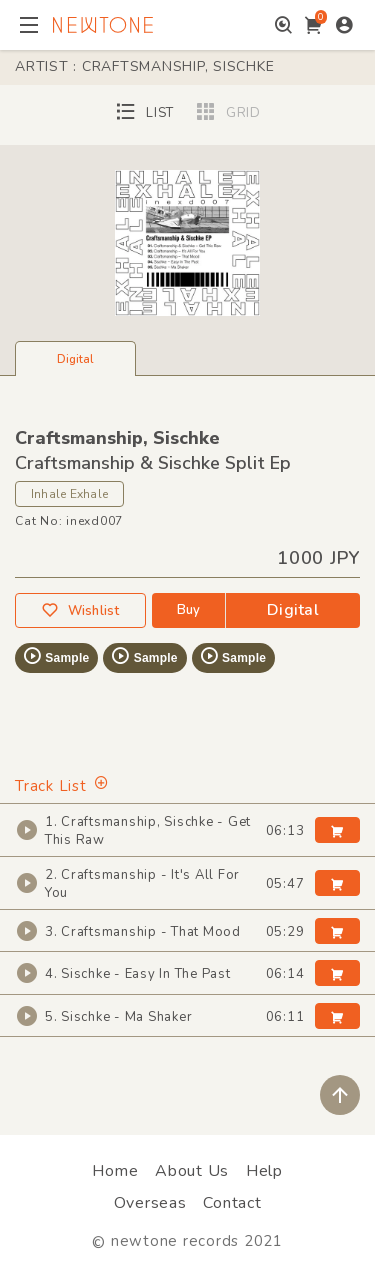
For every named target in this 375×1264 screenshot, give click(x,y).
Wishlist (80, 610)
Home (115, 1171)
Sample (55, 656)
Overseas (150, 1203)
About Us (192, 1171)
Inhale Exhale (69, 494)
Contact (232, 1203)
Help (264, 1171)
